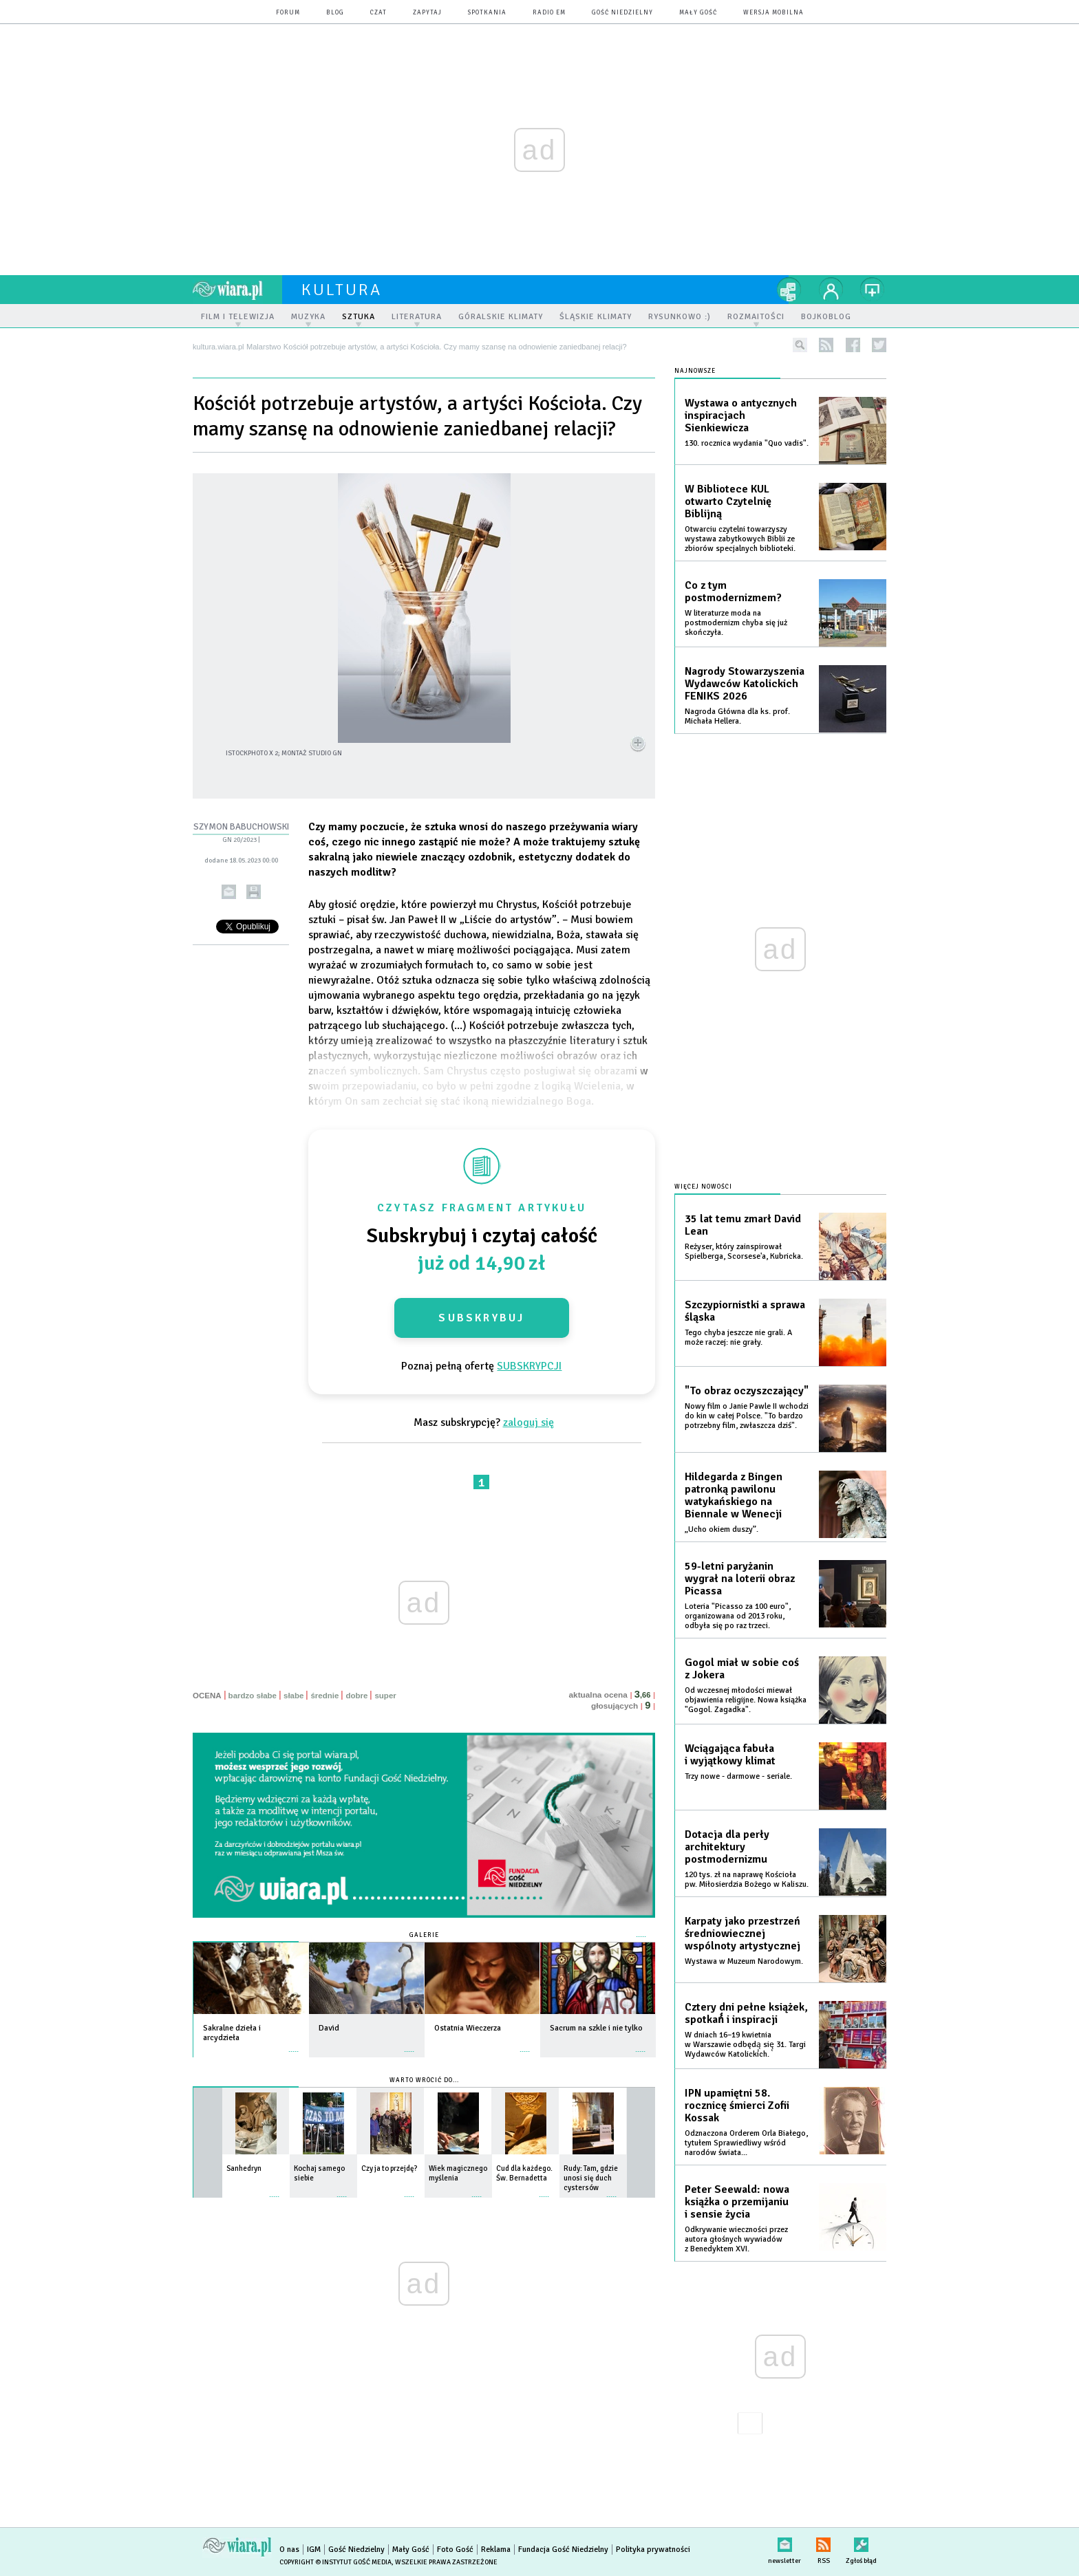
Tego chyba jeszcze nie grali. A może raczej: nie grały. (738, 1337)
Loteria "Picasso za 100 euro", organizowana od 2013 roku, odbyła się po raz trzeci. (738, 1616)
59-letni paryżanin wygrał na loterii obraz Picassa (740, 1578)
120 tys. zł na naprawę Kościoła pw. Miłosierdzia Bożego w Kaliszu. (747, 1880)
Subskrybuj (481, 1318)
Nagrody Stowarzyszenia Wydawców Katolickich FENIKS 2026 (744, 683)
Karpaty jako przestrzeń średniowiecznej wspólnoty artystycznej (742, 1933)
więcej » (293, 2045)
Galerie (424, 1935)
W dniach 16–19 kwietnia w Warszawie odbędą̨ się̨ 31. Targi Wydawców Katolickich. (745, 2044)
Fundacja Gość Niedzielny (563, 2549)
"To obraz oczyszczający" (747, 1391)
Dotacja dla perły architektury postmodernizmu (727, 1846)
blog (335, 13)
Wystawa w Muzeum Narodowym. (744, 1961)
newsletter (784, 2541)
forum (288, 13)
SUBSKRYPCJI (529, 1366)
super (385, 1695)
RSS (823, 2541)
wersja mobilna (773, 13)
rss (826, 345)
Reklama (496, 2549)
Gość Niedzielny (622, 13)
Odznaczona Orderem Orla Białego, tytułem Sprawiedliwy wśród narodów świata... (746, 2143)
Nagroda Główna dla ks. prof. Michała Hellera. (737, 716)
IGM (314, 2549)
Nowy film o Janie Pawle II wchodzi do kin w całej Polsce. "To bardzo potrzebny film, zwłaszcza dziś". (747, 1416)
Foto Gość (455, 2549)
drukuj (253, 892)
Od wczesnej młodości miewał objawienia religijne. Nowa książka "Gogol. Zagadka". (745, 1700)
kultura (341, 289)
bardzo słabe (252, 1695)
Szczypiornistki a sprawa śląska (745, 1311)
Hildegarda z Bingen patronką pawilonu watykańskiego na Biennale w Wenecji (733, 1495)
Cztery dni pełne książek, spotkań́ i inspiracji (746, 2013)
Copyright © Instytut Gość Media (335, 2562)
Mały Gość (698, 13)
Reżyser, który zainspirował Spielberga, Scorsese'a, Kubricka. (744, 1252)
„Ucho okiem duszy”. (721, 1529)
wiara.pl (237, 289)
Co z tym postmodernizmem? (733, 591)
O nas (289, 2549)
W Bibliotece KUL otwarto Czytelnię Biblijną (728, 501)
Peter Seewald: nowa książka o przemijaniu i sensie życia (737, 2201)
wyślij (229, 892)
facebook (853, 345)
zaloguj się (528, 1422)
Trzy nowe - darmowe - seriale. (738, 1776)
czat (378, 13)
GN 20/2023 (239, 840)
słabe (293, 1695)
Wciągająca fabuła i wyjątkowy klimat (730, 1754)
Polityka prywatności (653, 2549)
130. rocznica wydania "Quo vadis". (747, 443)
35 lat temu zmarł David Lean (743, 1225)
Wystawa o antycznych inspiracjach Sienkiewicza (741, 415)
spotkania (487, 13)
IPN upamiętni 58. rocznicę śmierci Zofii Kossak (737, 2105)
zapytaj (427, 13)
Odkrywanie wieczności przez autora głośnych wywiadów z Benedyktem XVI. (736, 2239)
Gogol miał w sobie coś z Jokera (742, 1668)
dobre (356, 1695)
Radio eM (549, 13)
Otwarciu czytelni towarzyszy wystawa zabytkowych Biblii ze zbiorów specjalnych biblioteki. (740, 539)
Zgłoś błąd (861, 2541)
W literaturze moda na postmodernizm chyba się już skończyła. (736, 623)
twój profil (831, 289)
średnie (324, 1695)
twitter (879, 345)
